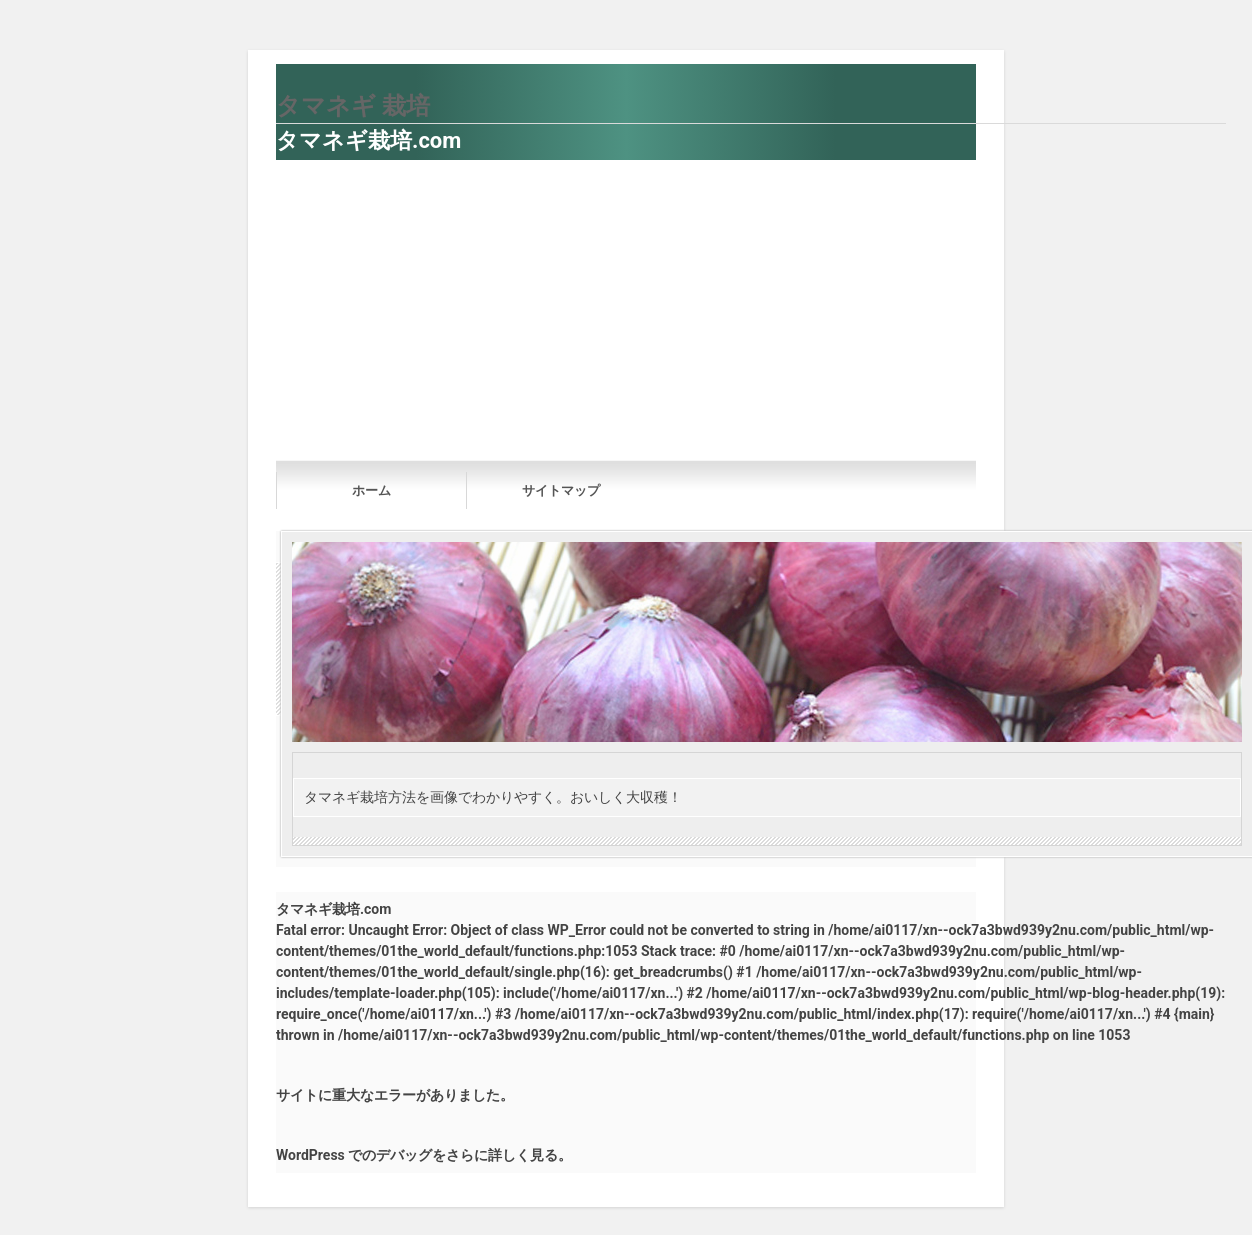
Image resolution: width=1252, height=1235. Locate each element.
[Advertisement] (626, 310)
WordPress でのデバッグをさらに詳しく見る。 (424, 1155)
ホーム (371, 490)
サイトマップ (561, 490)
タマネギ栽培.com (368, 140)
